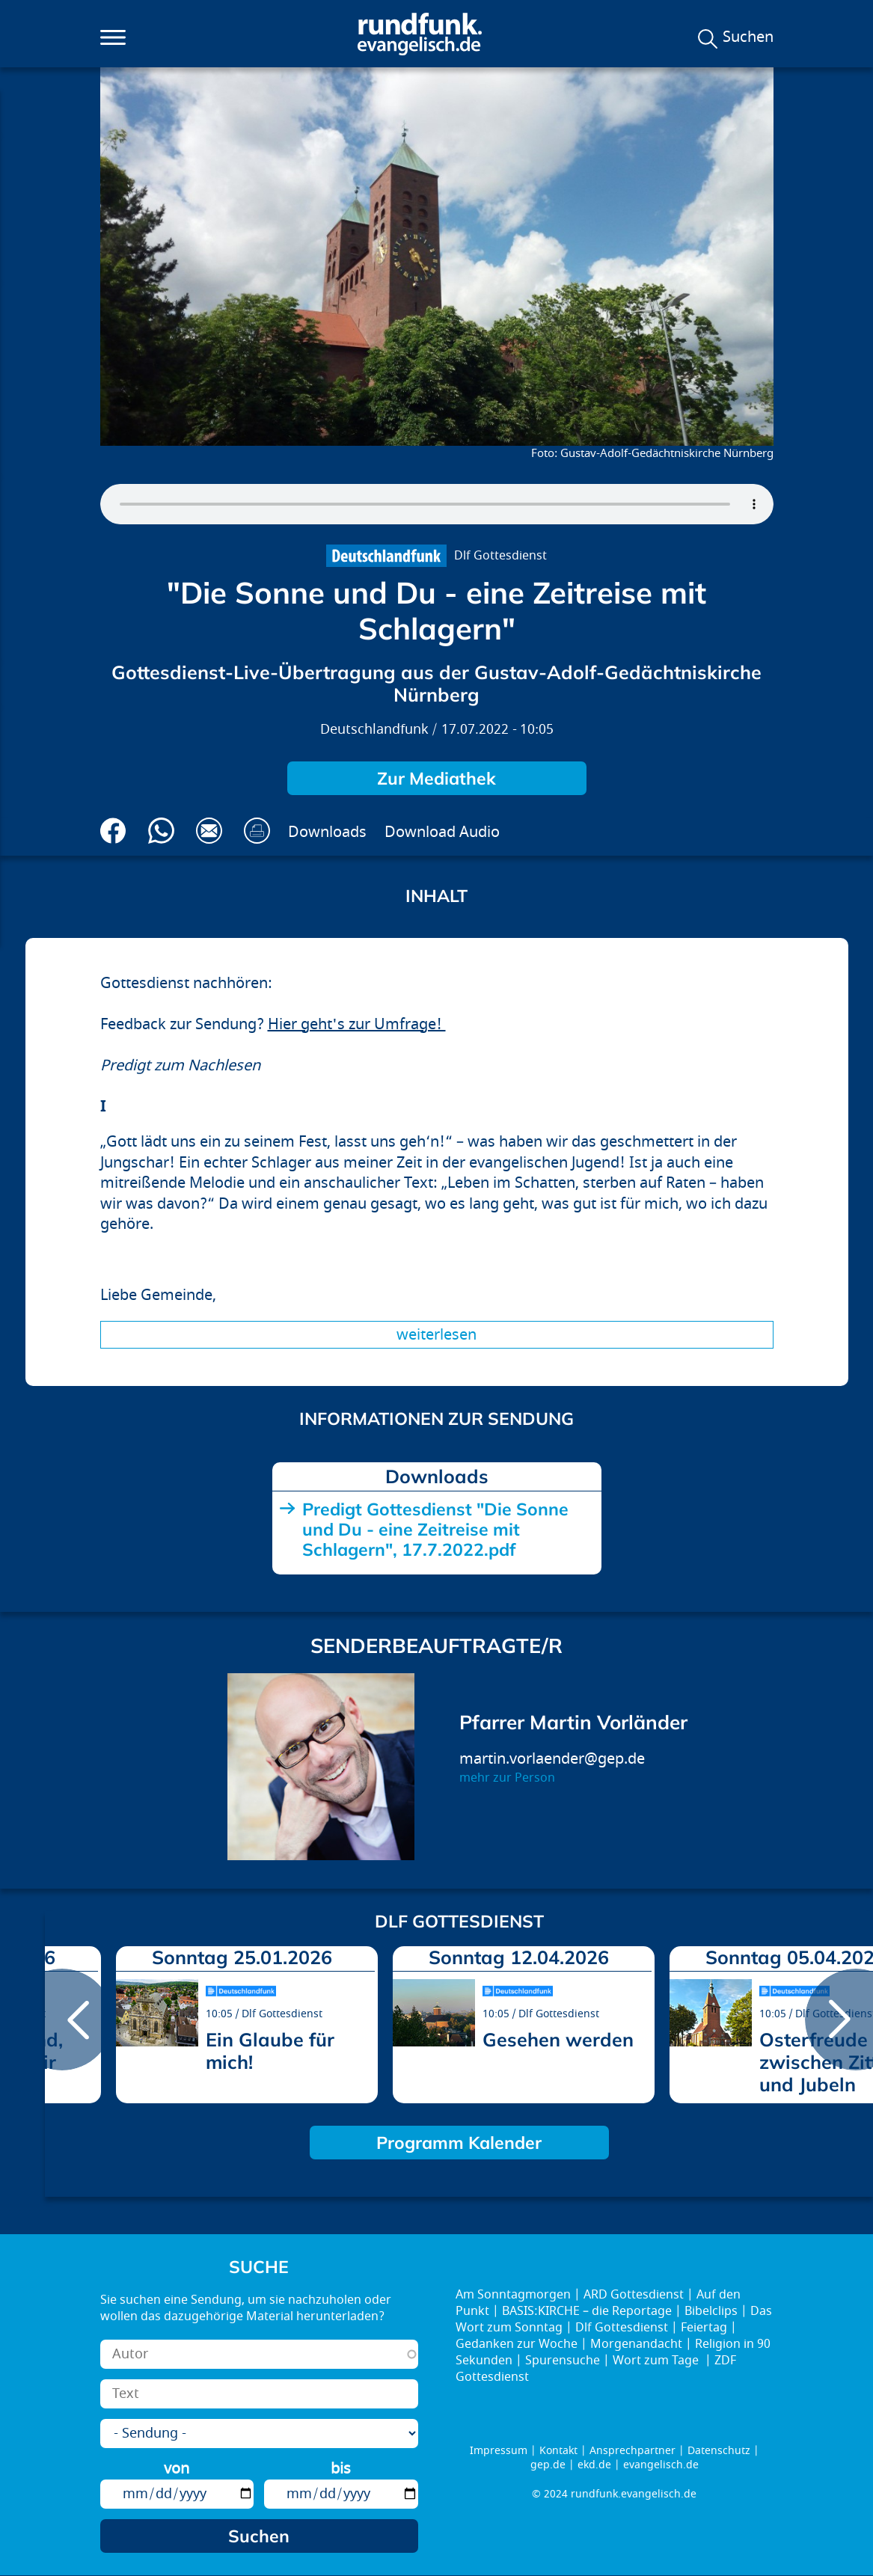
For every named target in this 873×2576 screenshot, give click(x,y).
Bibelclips (711, 2311)
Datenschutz (718, 2451)
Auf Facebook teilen (113, 831)
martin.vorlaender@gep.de (552, 1759)
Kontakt (558, 2451)
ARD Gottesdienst (633, 2295)
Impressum (498, 2451)
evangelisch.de (661, 2465)
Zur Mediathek (436, 778)
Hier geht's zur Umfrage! (357, 1024)
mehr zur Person (507, 1778)
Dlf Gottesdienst (500, 556)
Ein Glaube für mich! (270, 2050)
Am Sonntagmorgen (513, 2295)
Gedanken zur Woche (517, 2344)
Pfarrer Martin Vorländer (573, 1722)
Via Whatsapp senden (161, 831)
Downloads (327, 832)
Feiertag (704, 2328)
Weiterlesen (436, 1335)
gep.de (548, 2465)
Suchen (748, 37)
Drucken (257, 831)
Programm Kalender (459, 2142)
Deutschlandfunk (374, 729)
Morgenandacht (636, 2344)
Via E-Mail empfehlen (209, 831)
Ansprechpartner (632, 2451)
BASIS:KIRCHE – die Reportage (587, 2311)
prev (62, 2019)
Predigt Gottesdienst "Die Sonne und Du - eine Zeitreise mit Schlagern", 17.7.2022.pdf (435, 1529)
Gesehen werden (558, 2039)
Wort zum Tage (657, 2361)
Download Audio (442, 832)
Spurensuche (562, 2361)
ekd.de (594, 2465)
